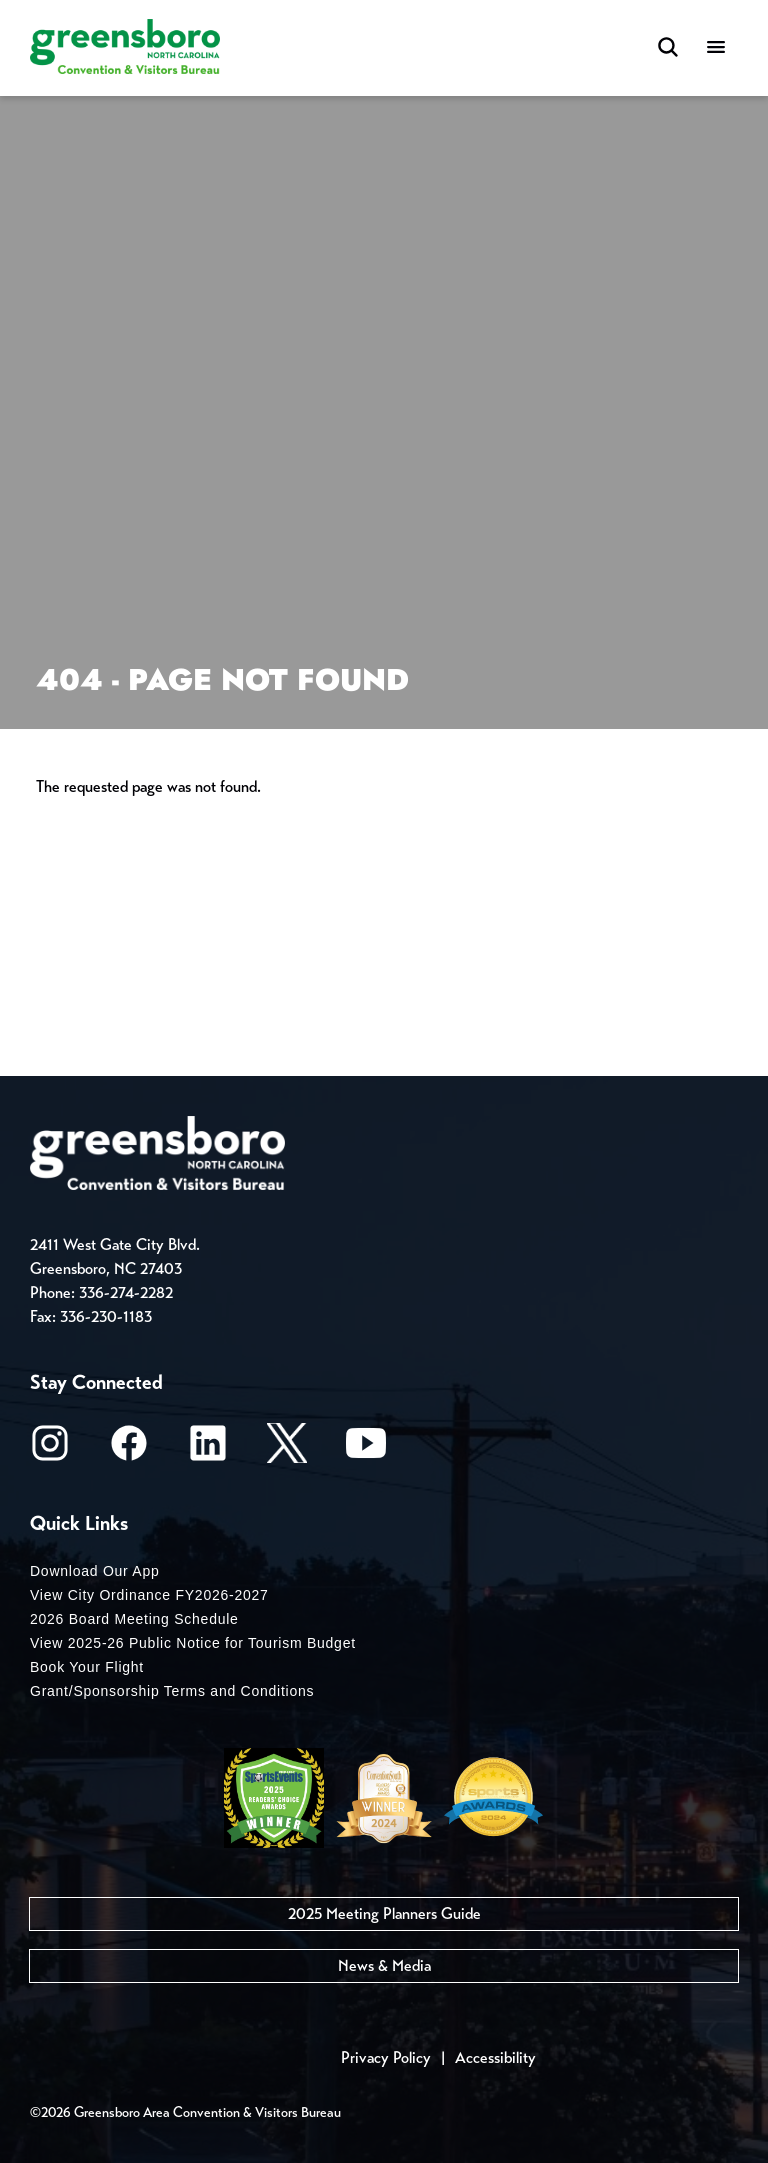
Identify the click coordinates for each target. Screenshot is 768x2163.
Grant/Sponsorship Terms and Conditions (172, 1691)
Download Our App (95, 1571)
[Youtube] (366, 1449)
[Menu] (716, 48)
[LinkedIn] (208, 1449)
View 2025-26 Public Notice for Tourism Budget (193, 1643)
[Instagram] (50, 1449)
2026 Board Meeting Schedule (134, 1619)
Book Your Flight (87, 1667)
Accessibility (495, 2057)
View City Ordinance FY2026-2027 (149, 1595)
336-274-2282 (126, 1292)
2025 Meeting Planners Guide (384, 1913)
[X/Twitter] (287, 1449)
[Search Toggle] (668, 48)
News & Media (384, 1965)
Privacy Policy (386, 2057)
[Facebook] (129, 1449)
